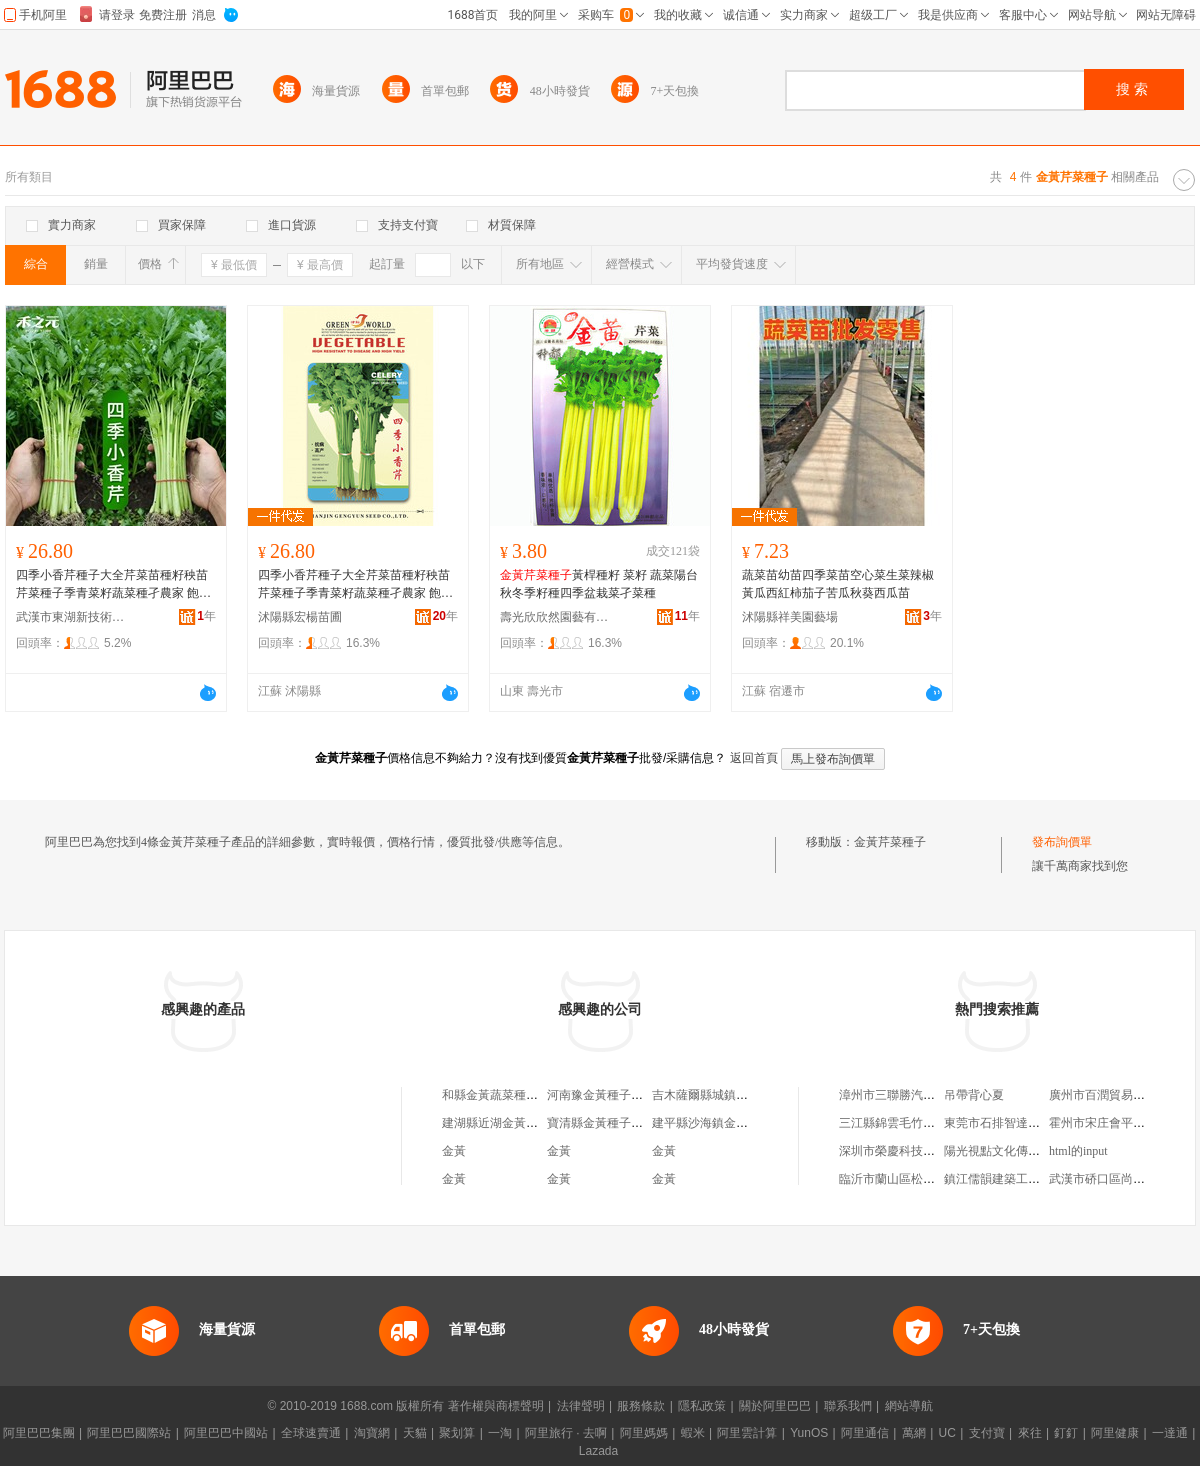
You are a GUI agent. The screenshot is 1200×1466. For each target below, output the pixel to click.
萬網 (914, 1433)
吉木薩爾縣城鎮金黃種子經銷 (730, 1095)
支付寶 (987, 1433)
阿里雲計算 (747, 1433)
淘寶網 (372, 1433)
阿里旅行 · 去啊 (566, 1433)
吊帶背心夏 (974, 1095)
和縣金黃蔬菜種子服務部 (508, 1095)
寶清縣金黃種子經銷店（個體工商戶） (649, 1123)
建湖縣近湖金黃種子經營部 (514, 1123)
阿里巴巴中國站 (226, 1433)
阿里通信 (865, 1433)
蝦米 (693, 1433)
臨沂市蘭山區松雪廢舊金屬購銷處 (929, 1179)
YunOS (809, 1433)
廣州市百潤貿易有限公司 (1115, 1095)
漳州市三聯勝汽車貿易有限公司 (923, 1095)
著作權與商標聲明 (496, 1406)
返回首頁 (754, 758)
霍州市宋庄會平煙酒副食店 (1121, 1123)
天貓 (415, 1433)
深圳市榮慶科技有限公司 (905, 1151)
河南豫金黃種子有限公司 (613, 1095)
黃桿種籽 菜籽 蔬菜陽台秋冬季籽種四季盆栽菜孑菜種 (599, 584)
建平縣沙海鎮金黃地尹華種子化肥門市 (754, 1123)
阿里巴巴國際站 (129, 1433)
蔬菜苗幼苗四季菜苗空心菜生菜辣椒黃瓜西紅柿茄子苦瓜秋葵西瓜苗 (838, 584)
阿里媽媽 (644, 1433)
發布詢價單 (1062, 842)
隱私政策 (702, 1406)
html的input (1078, 1151)
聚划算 (457, 1433)
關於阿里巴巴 (775, 1406)
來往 (1030, 1433)
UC (947, 1433)
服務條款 (641, 1406)
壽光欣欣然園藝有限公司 (555, 617)
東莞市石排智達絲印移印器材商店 (1034, 1123)
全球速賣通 (311, 1433)
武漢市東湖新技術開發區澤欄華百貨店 (71, 617)
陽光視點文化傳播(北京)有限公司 (1032, 1151)
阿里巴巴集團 (39, 1433)
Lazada (598, 1451)
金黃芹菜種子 (890, 842)
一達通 (1170, 1433)
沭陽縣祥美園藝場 (790, 617)
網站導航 (909, 1406)
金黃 (454, 1151)
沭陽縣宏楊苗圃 (300, 617)
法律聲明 (581, 1406)
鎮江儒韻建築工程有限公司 (1016, 1179)
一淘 (500, 1433)
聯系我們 (848, 1406)
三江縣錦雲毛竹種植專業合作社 (923, 1123)
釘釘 (1066, 1433)
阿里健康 (1115, 1433)
